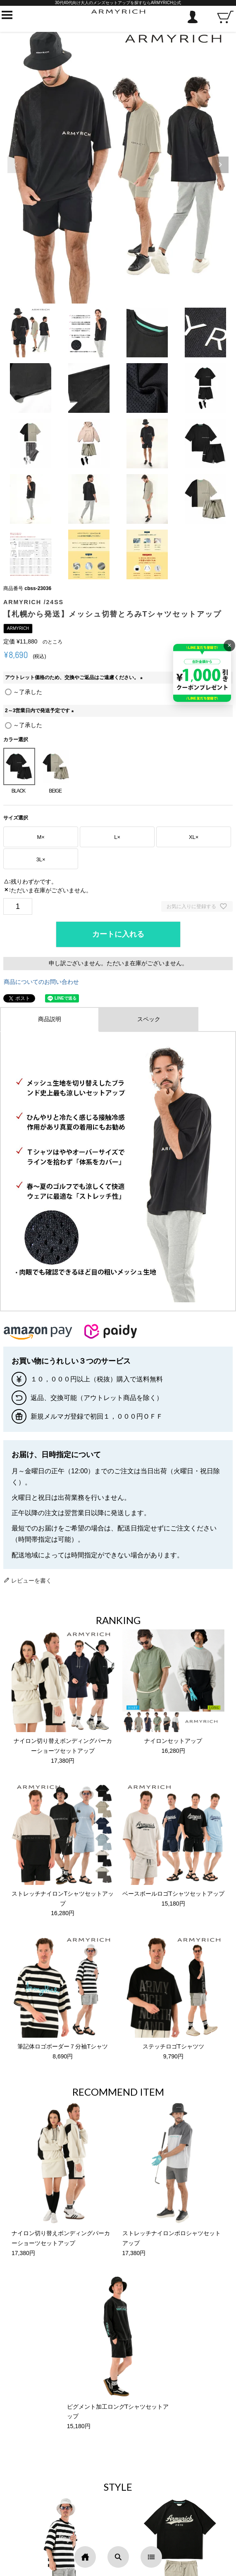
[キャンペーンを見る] (202, 673)
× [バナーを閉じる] (229, 645)
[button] (220, 165)
